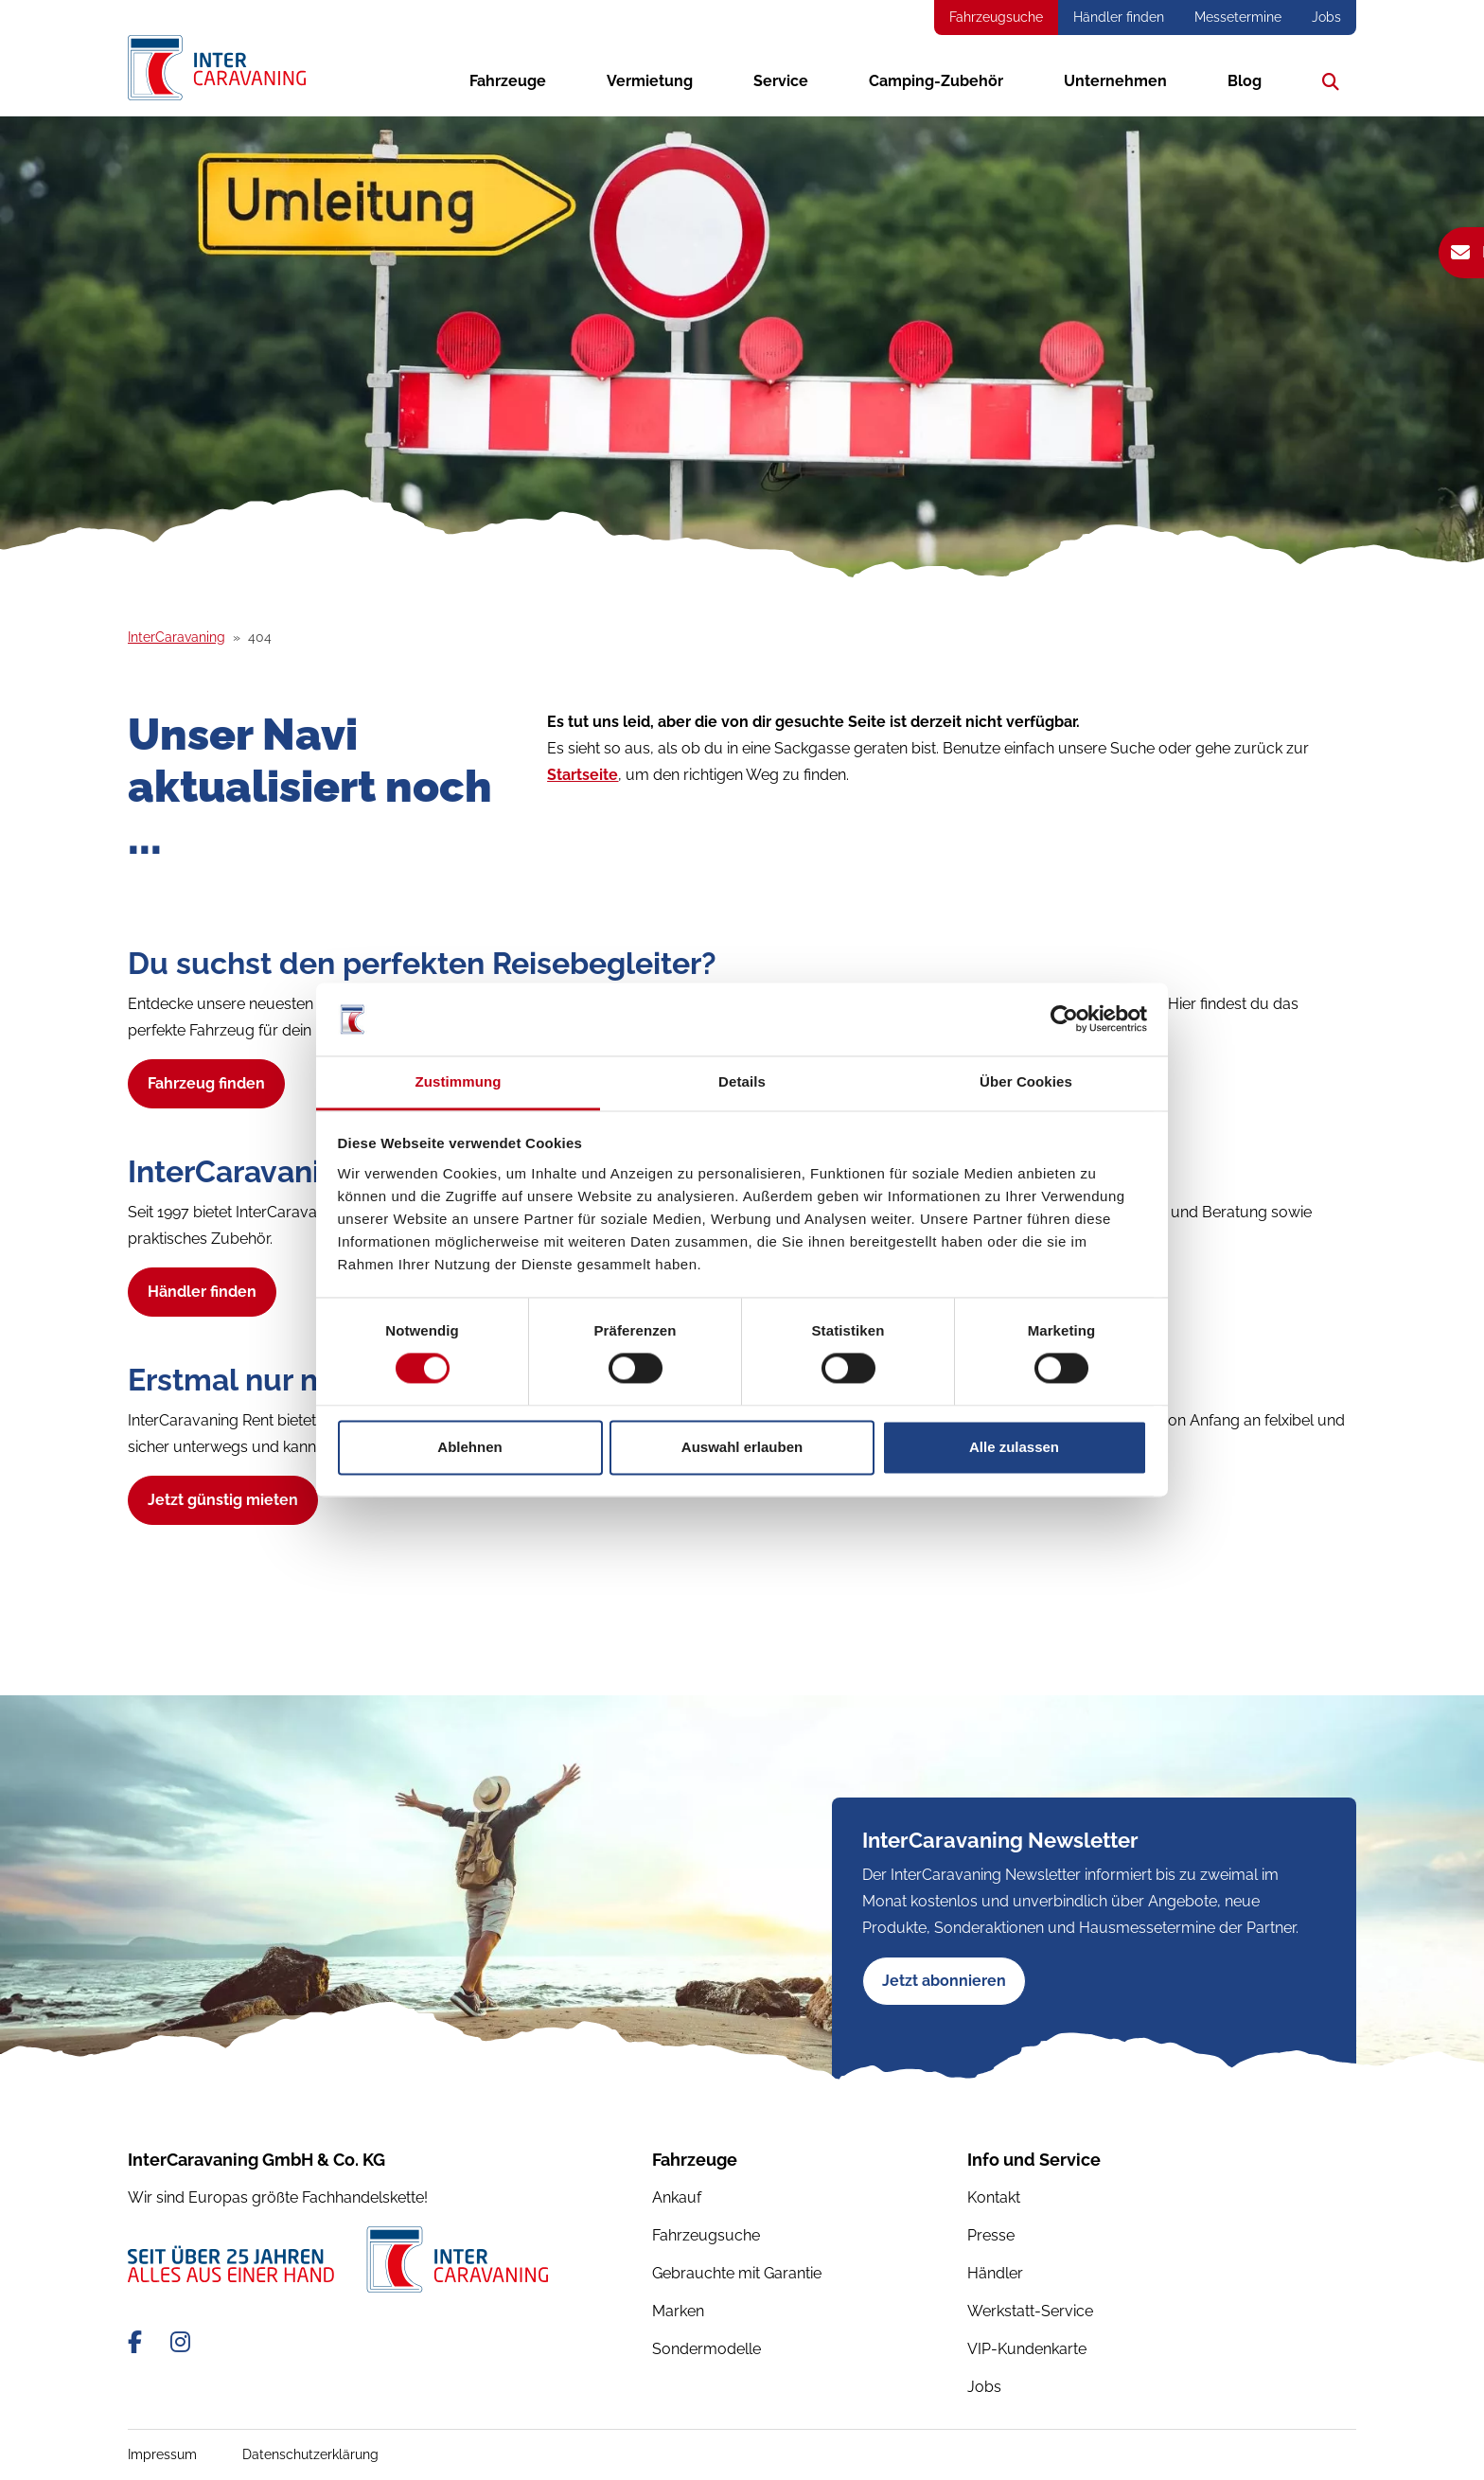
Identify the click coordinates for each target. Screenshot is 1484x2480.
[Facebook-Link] (138, 2342)
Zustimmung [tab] (458, 1081)
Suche (1326, 80)
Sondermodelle (706, 2349)
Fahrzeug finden (206, 1083)
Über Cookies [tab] (1026, 1081)
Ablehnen (469, 1447)
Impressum (162, 2454)
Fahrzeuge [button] (507, 80)
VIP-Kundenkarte (1026, 2349)
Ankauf (676, 2197)
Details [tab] (742, 1081)
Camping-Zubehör (936, 80)
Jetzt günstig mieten (223, 1500)
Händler (995, 2273)
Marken (678, 2311)
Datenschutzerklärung (310, 2454)
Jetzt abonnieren (944, 1981)
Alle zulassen (1014, 1447)
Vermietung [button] (650, 80)
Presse (991, 2235)
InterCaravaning (176, 637)
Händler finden (1118, 17)
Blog (1245, 80)
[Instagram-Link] (180, 2342)
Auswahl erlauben (742, 1447)
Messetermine (1237, 17)
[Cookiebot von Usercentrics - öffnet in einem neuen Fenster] (1064, 1019)
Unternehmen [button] (1115, 80)
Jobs (1326, 17)
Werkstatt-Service (1030, 2311)
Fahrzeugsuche (996, 17)
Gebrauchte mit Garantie (737, 2273)
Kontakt (993, 2197)
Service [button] (780, 80)
